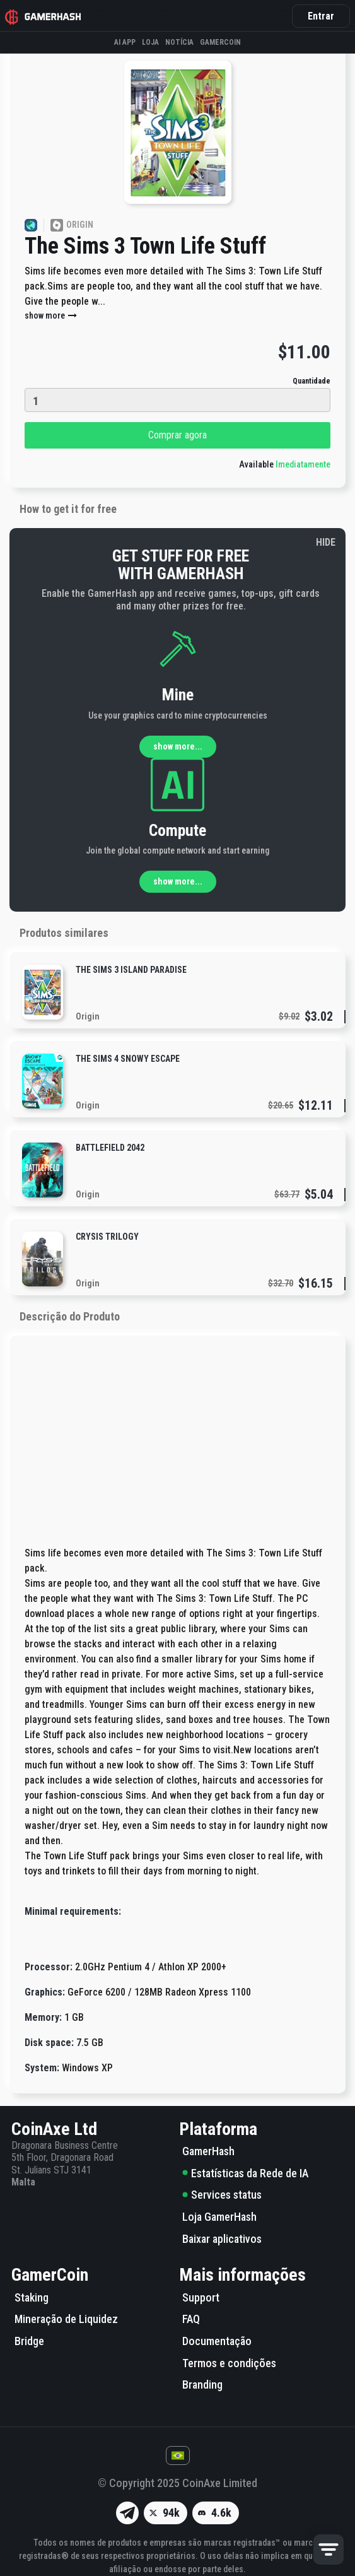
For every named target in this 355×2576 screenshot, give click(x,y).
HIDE (325, 542)
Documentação (217, 2341)
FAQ (191, 2319)
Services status (222, 2194)
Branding (202, 2384)
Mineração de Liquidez (66, 2319)
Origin (88, 1016)
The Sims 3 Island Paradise (131, 970)
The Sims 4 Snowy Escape (128, 1059)
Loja (150, 42)
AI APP (125, 42)
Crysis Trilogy (107, 1237)
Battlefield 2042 (110, 1148)
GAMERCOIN (220, 42)
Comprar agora (177, 435)
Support (200, 2297)
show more (51, 315)
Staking (32, 2297)
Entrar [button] (321, 16)
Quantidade (311, 381)
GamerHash (208, 2151)
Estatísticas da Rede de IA (245, 2173)
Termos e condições (229, 2363)
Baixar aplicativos (222, 2238)
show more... (177, 746)
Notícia (179, 42)
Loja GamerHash (219, 2216)
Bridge (29, 2341)
